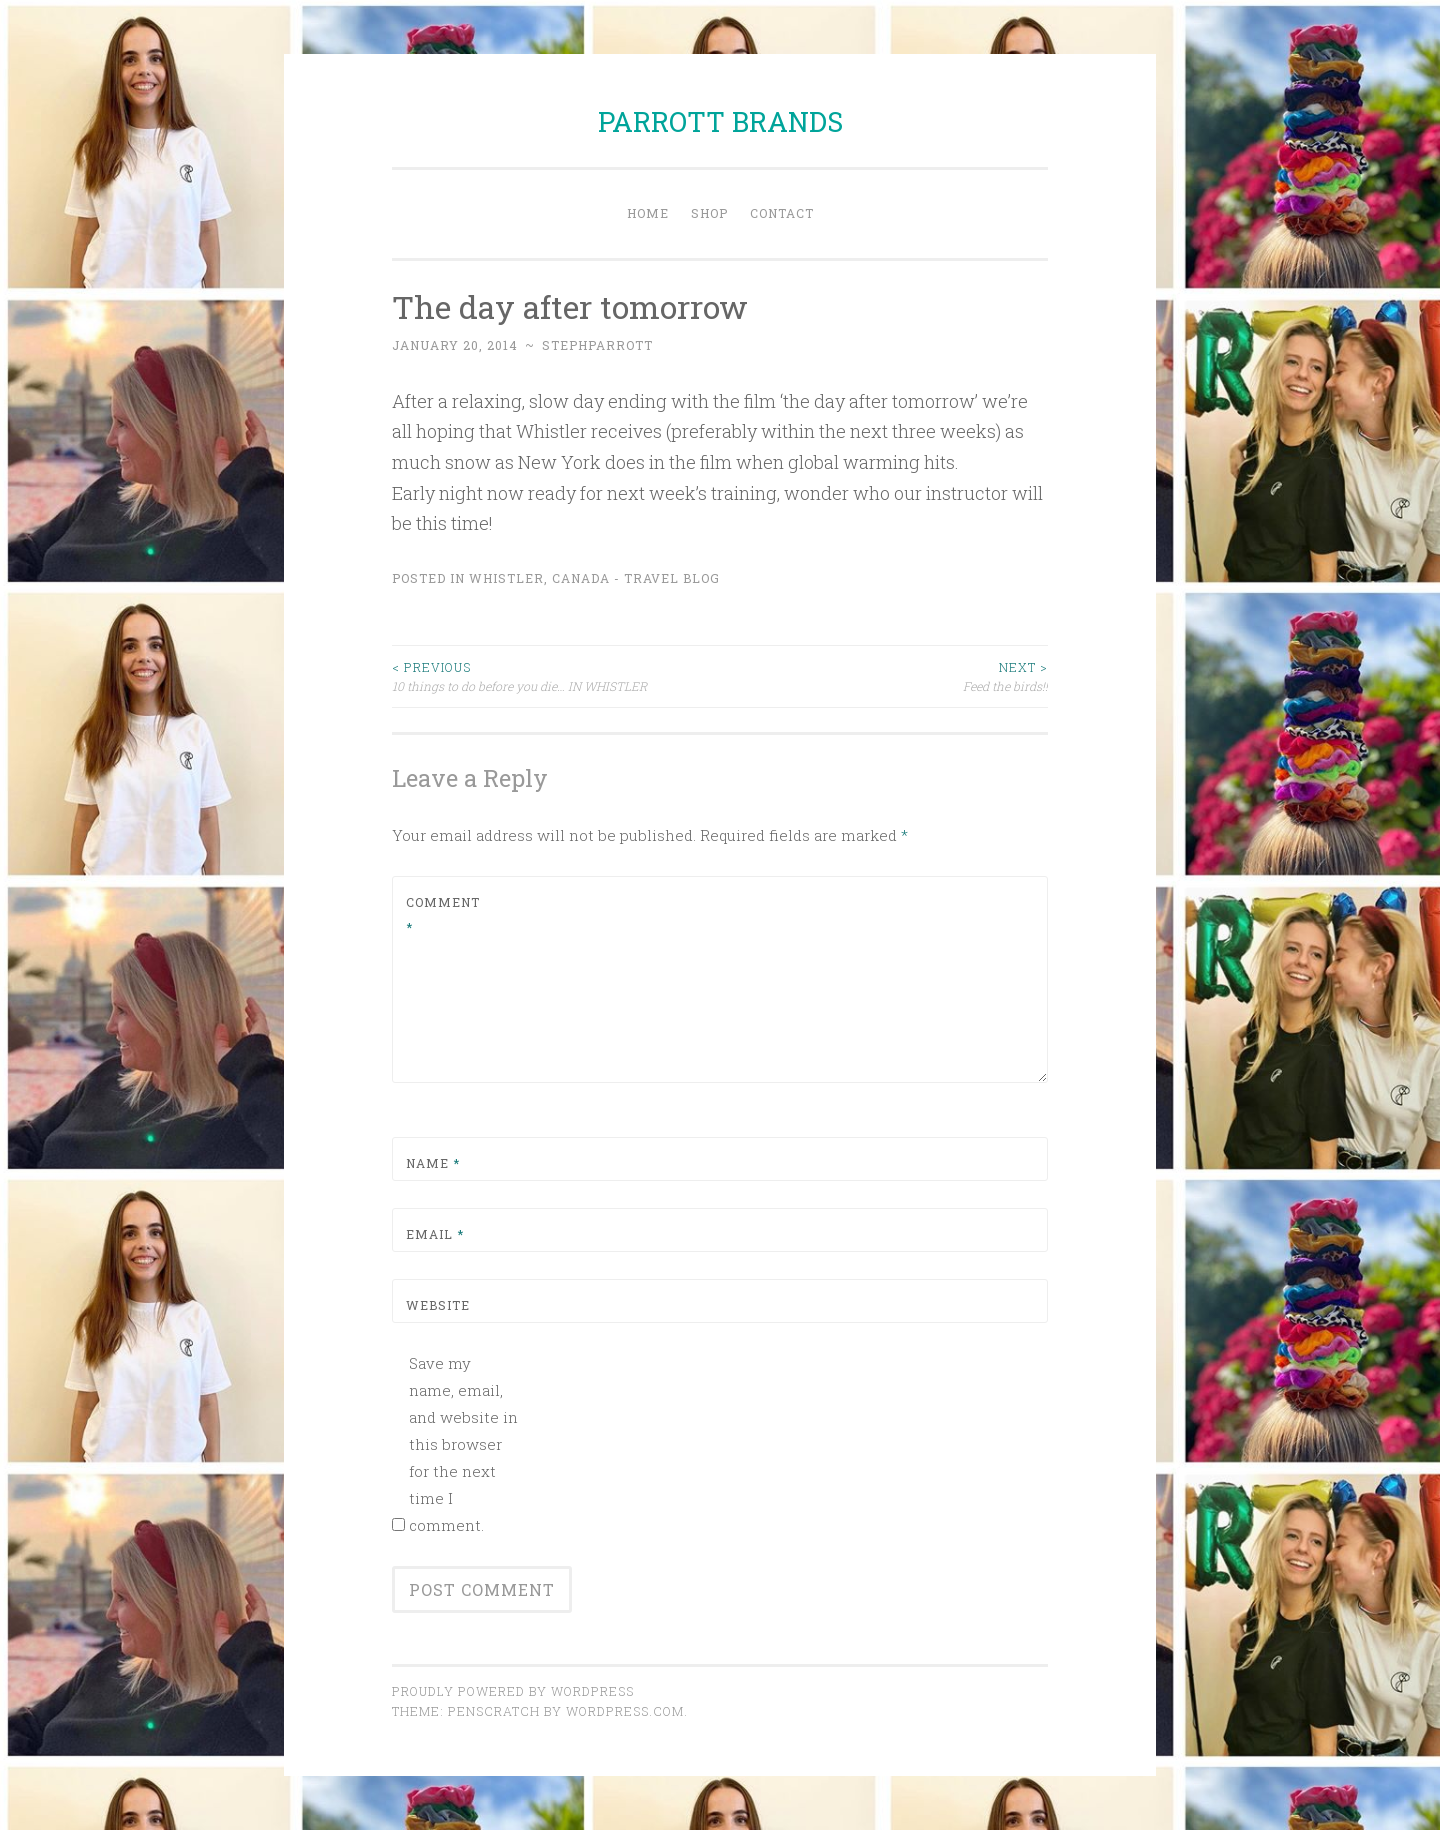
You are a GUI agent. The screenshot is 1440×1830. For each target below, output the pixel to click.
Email (435, 1234)
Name (433, 1163)
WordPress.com (625, 1711)
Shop (709, 213)
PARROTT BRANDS (720, 121)
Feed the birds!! (884, 675)
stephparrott (597, 345)
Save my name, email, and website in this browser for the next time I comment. (463, 1444)
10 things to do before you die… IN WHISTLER (556, 675)
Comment (443, 915)
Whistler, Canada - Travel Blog (594, 578)
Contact (782, 213)
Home (648, 213)
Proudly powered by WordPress (513, 1691)
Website (438, 1305)
